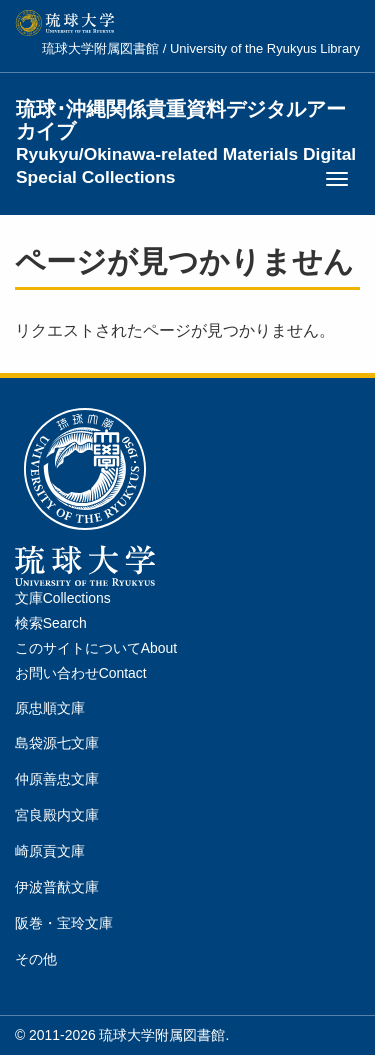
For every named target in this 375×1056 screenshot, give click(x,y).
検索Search (51, 623)
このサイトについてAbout (96, 648)
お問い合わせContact (81, 673)
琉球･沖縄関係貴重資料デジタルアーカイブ (186, 121)
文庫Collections (63, 598)
